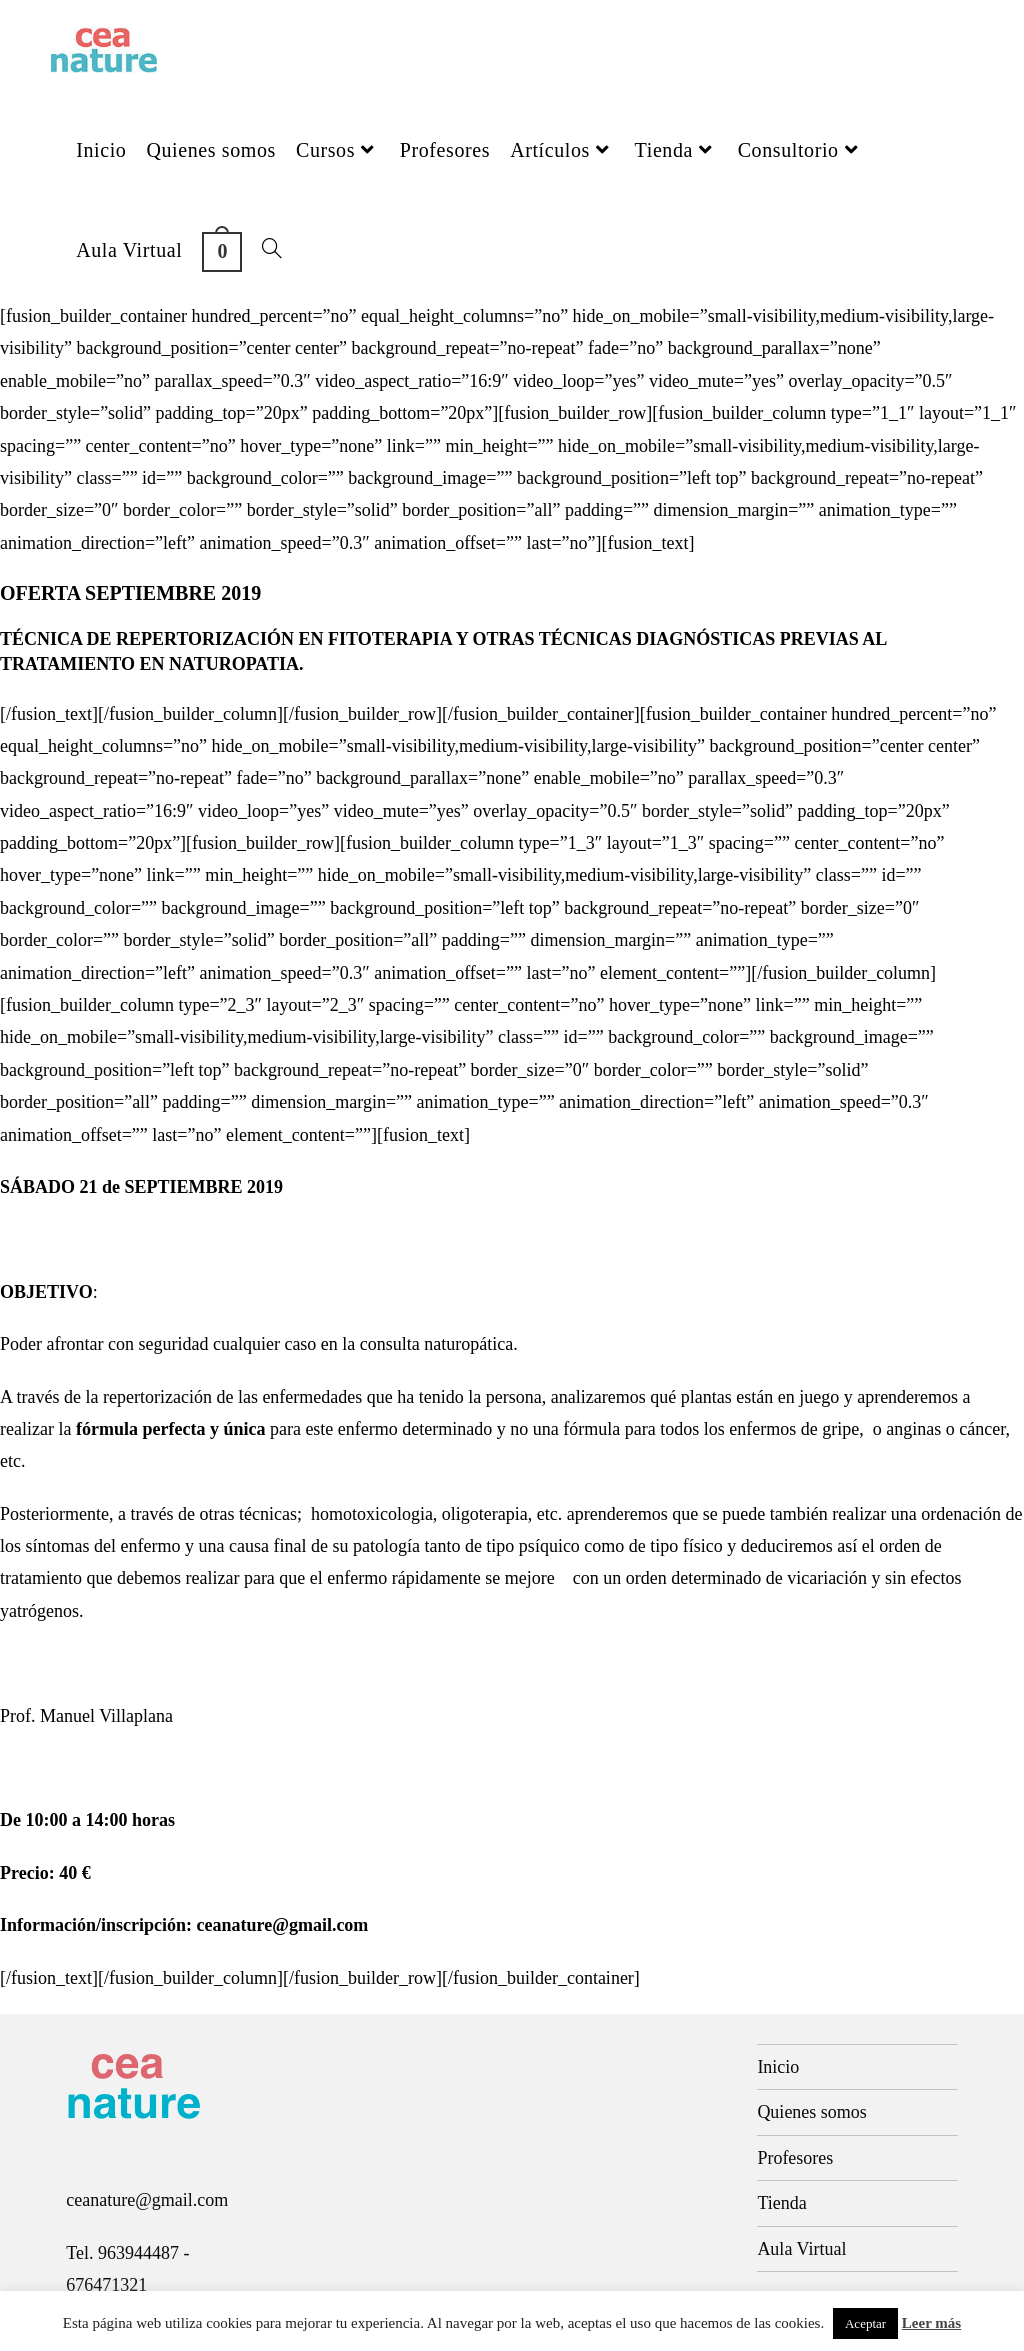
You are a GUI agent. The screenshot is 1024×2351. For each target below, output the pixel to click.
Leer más (931, 2323)
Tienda (781, 2203)
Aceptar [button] (865, 2323)
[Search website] (272, 250)
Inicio (778, 2067)
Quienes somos (812, 2112)
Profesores (795, 2158)
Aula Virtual (801, 2249)
